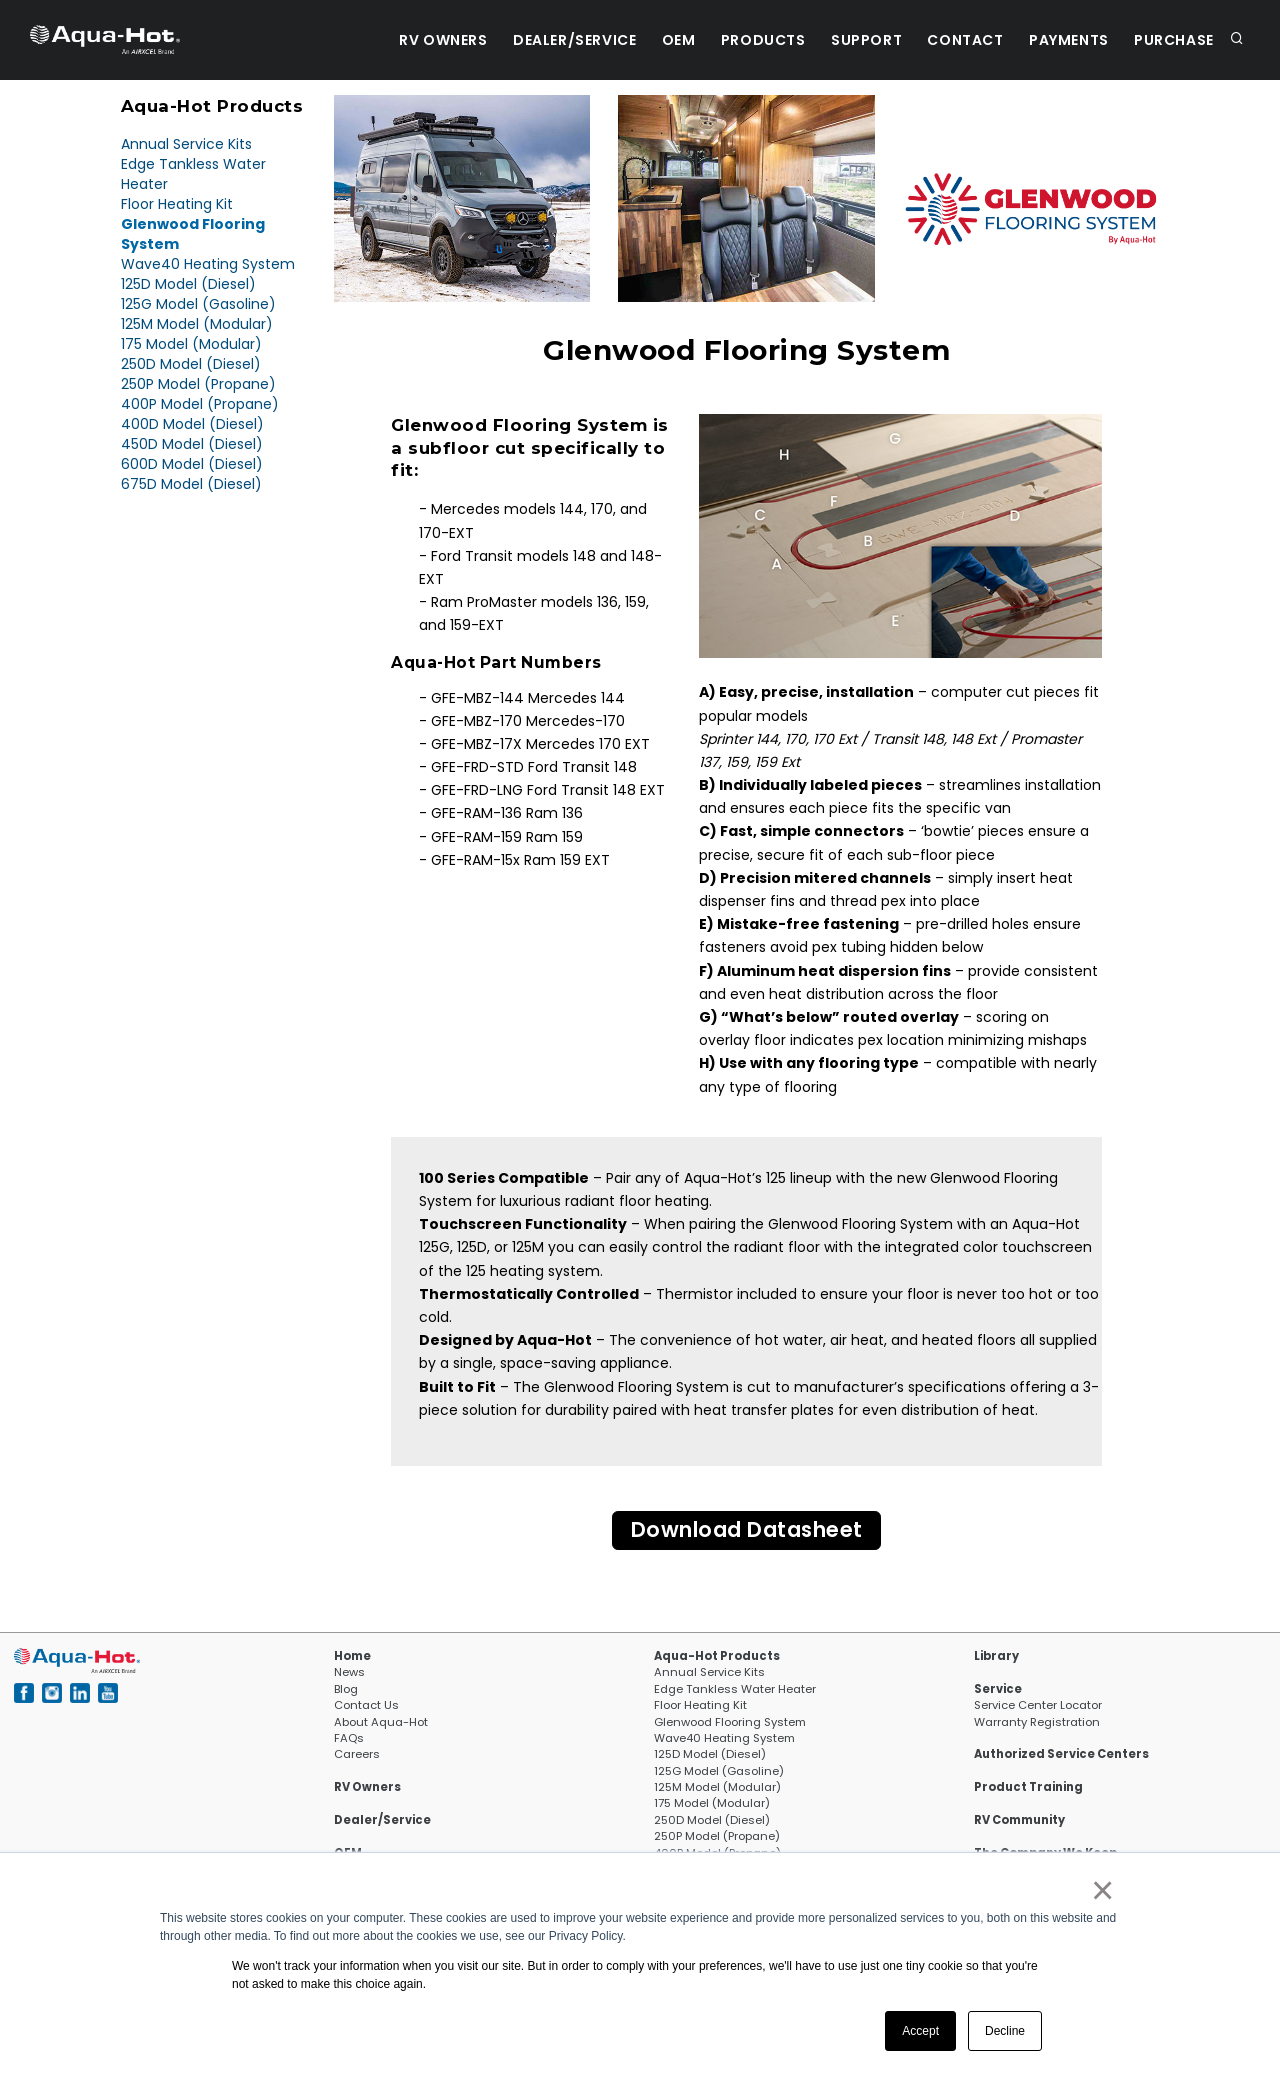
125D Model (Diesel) (188, 284)
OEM (653, 40)
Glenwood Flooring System (730, 1723)
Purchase (1172, 40)
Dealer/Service (544, 40)
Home (352, 1657)
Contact (954, 40)
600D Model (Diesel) (192, 464)
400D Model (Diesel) (192, 424)
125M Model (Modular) (197, 324)
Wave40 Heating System (208, 264)
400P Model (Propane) (200, 404)
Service (998, 1690)
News (349, 1674)
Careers (357, 1756)
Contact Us (366, 1706)
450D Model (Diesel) (192, 444)
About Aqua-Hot (381, 1723)
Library (996, 1657)
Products (742, 40)
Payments (1062, 40)
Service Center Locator (1038, 1706)
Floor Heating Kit (177, 204)
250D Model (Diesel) (191, 364)
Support (850, 40)
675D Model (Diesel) (191, 484)
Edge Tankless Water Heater (735, 1690)
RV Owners (409, 40)
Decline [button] (1005, 2031)
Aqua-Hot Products (717, 1657)
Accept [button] (920, 2031)
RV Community (1019, 1821)
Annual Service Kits (186, 144)
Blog (346, 1690)
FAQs (349, 1739)
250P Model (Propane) (198, 384)
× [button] (1101, 1890)
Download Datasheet (747, 1530)
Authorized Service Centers (1061, 1756)
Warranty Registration (1037, 1723)
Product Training (1028, 1788)
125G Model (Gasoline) (198, 304)
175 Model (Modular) (191, 344)
